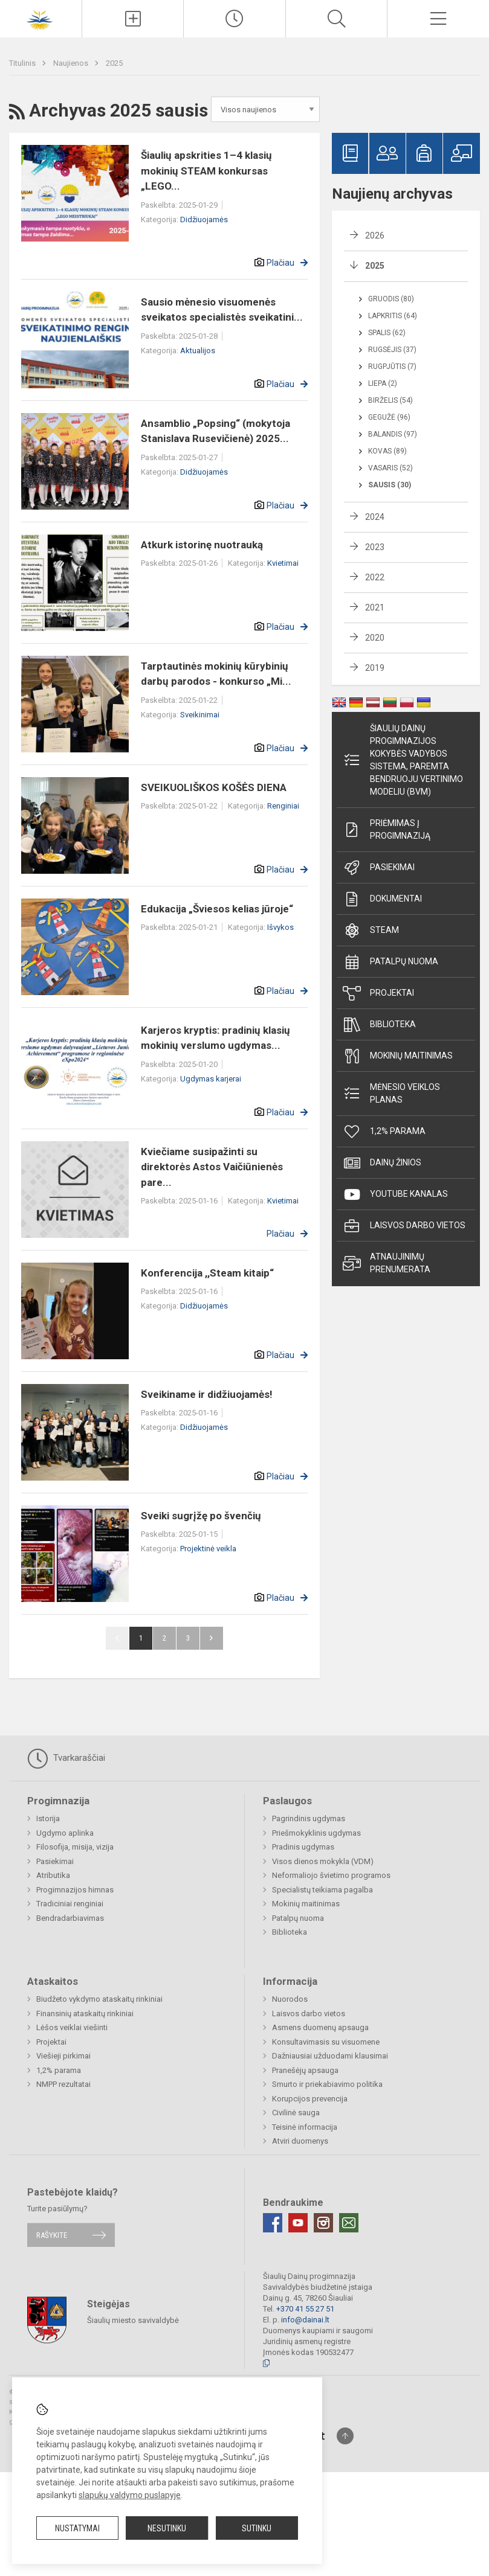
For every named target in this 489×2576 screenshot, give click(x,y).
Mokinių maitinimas (398, 1056)
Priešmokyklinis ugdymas (316, 1832)
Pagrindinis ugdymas (308, 1818)
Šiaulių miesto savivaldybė (133, 2319)
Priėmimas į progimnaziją (386, 829)
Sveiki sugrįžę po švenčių (201, 1516)
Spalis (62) (387, 332)
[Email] (348, 2222)
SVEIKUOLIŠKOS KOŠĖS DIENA (214, 787)
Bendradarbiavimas (70, 1918)
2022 (374, 577)
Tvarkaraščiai (66, 1758)
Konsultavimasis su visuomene (326, 2041)
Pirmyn (211, 1638)
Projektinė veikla (208, 1548)
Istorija (48, 1818)
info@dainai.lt (305, 2319)
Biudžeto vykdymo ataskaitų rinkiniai (99, 1999)
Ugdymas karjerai (210, 1078)
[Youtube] (298, 2222)
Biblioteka (379, 1024)
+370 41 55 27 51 (305, 2308)
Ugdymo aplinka (65, 1832)
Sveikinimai (199, 714)
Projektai (378, 993)
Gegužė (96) (389, 417)
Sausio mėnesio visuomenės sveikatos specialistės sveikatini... (222, 310)
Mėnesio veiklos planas (391, 1093)
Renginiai (283, 805)
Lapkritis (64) (392, 316)
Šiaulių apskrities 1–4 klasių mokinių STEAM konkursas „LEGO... (206, 170)
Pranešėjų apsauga (305, 2070)
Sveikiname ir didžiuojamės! (207, 1394)
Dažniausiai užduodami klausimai (330, 2055)
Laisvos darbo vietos (404, 1226)
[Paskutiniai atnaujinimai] (234, 18)
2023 (374, 547)
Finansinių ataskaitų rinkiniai (85, 2013)
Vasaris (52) (390, 468)
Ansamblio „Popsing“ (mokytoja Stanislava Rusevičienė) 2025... (215, 431)
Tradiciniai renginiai (69, 1903)
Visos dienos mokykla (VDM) (323, 1861)
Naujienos (71, 63)
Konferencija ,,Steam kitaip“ (207, 1273)
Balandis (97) (392, 434)
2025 (114, 63)
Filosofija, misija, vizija (75, 1846)
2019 (374, 668)
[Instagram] (323, 2222)
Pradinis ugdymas (303, 1846)
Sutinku (256, 2528)
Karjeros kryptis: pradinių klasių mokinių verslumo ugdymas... (215, 1038)
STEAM (371, 930)
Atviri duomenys (300, 2140)
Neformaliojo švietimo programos (331, 1875)
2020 (374, 637)
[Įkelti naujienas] (133, 18)
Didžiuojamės (204, 219)
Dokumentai (382, 899)
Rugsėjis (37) (392, 349)
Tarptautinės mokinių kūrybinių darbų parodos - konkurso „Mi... (216, 674)
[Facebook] (272, 2222)
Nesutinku (166, 2528)
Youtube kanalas (395, 1194)
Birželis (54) (390, 400)
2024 (374, 517)
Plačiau (280, 263)
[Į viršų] (345, 2435)
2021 (374, 607)
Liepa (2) (382, 383)
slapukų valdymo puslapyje (130, 2495)
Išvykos (280, 927)
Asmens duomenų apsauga (320, 2027)
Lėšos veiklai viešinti (72, 2027)
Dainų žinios (382, 1163)
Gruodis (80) (391, 299)
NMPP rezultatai (63, 2084)
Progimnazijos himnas (75, 1889)
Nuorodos (290, 1999)
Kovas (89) (387, 451)
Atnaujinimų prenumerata (386, 1263)
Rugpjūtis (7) (392, 366)
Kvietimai (283, 563)
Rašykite (51, 2235)
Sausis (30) (389, 485)
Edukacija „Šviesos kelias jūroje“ (217, 909)
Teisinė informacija (304, 2127)
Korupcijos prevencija (310, 2098)
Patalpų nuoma (390, 962)
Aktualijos (197, 350)
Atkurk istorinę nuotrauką (202, 545)
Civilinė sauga (296, 2112)
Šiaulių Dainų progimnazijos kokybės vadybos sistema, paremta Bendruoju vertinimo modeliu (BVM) (403, 759)
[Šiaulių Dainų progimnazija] (41, 17)
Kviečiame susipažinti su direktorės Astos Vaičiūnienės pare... (212, 1166)
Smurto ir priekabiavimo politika (327, 2084)
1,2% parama (384, 1131)
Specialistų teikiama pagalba (322, 1889)
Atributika (53, 1875)
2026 (374, 235)
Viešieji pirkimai (63, 2055)
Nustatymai (77, 2528)
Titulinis (23, 63)
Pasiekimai (379, 867)
